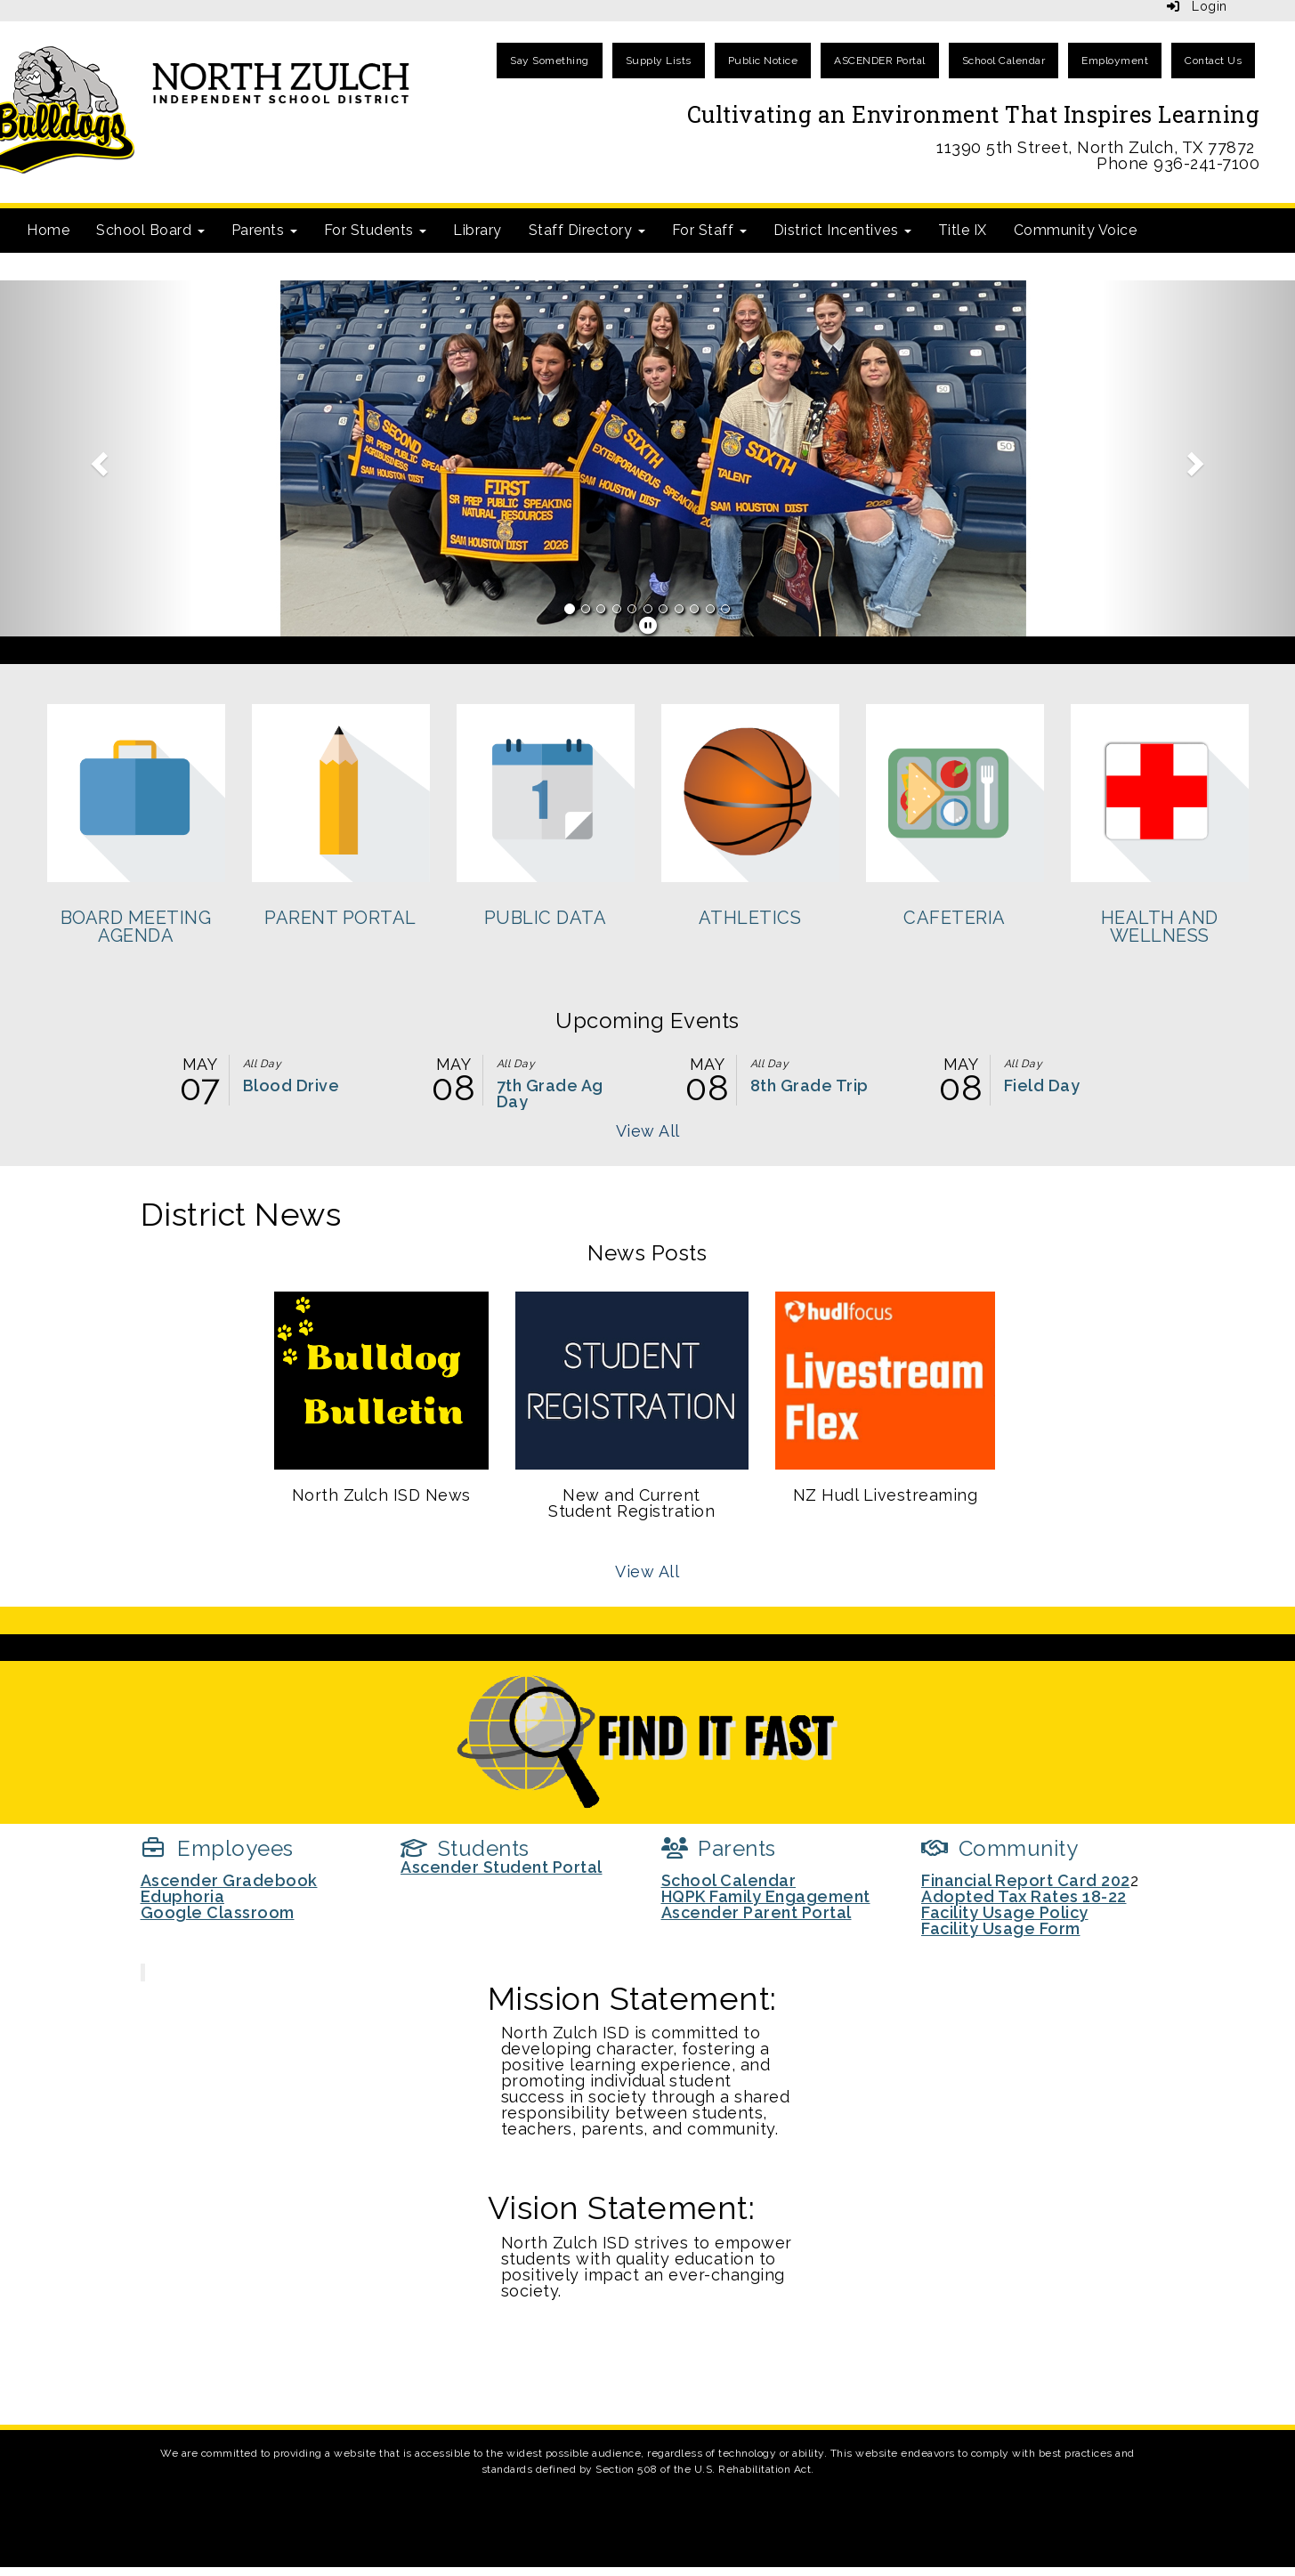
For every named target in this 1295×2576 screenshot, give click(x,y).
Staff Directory (587, 230)
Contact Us (1213, 60)
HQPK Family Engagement (765, 1896)
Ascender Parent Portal (756, 1912)
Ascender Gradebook (229, 1880)
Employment (1114, 60)
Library (477, 230)
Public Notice (763, 60)
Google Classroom (218, 1912)
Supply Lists (659, 60)
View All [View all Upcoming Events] (648, 1131)
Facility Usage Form (1001, 1928)
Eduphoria (183, 1896)
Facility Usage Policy (1005, 1912)
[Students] (465, 1848)
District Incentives (842, 230)
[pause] (648, 625)
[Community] (999, 1848)
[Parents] (718, 1848)
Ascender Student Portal (502, 1867)
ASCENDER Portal (880, 60)
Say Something (549, 60)
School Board (150, 230)
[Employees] (217, 1848)
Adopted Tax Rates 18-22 (1024, 1896)
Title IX (962, 230)
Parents (264, 230)
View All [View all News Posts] (647, 1571)
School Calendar (1004, 60)
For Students (375, 230)
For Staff (709, 230)
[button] (97, 458)
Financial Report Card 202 (1025, 1880)
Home (48, 230)
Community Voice (1075, 230)
